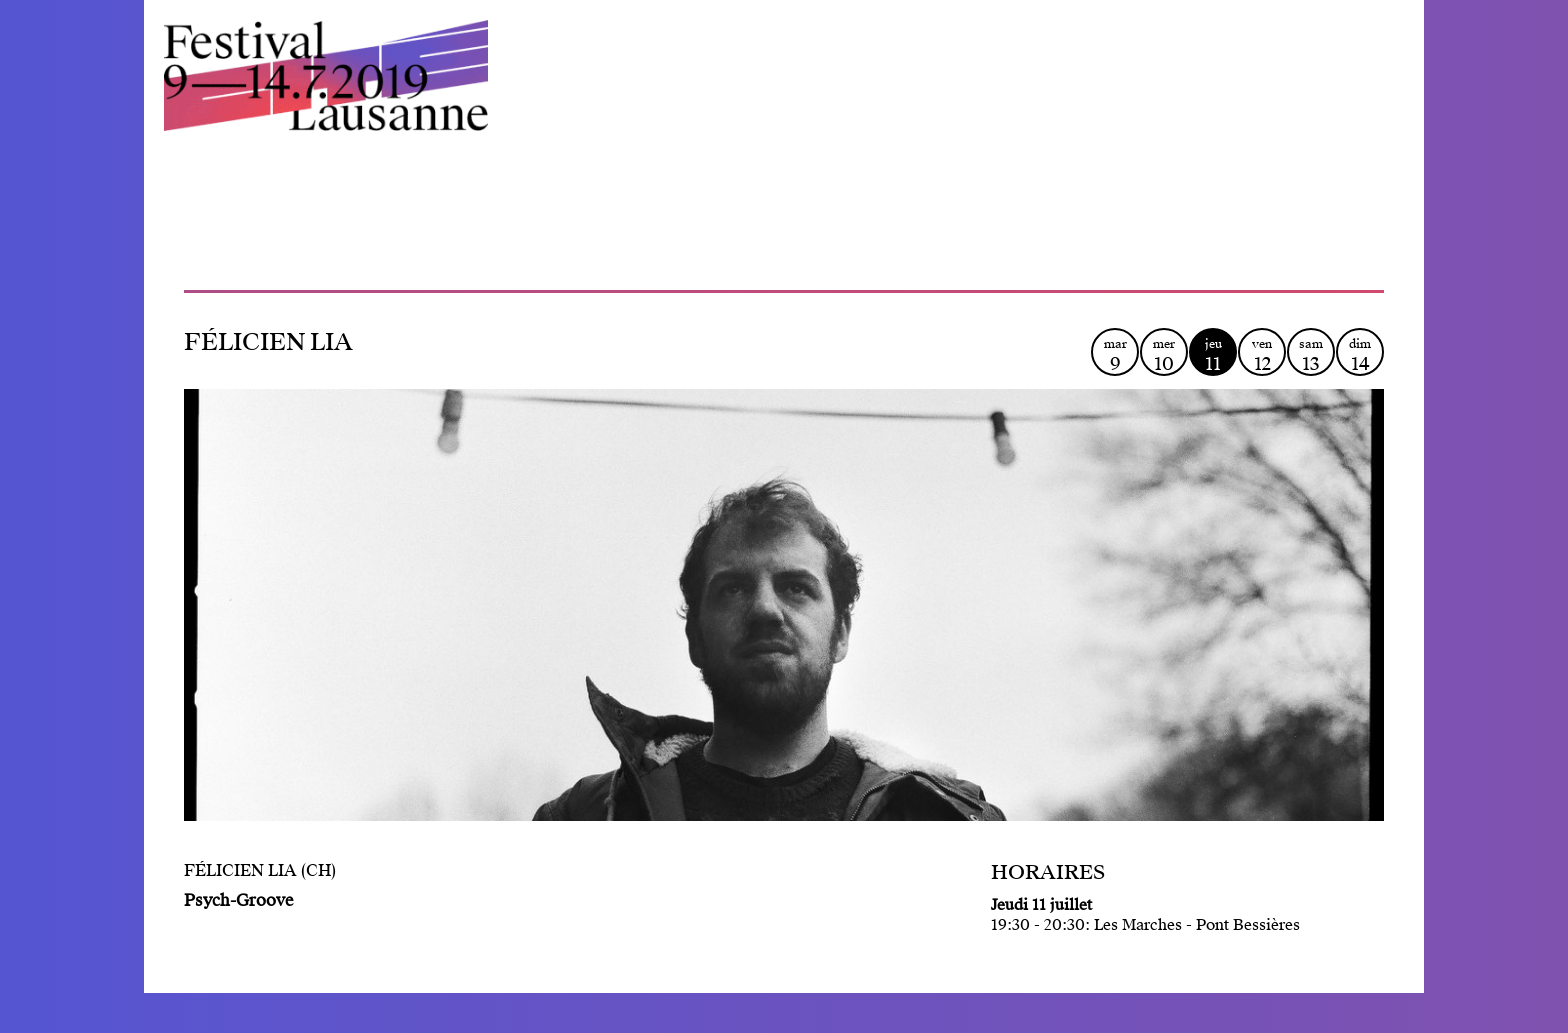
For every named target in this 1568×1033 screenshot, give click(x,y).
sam (1311, 355)
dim (1360, 355)
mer (1164, 355)
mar (1115, 355)
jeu (1213, 355)
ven (1262, 355)
